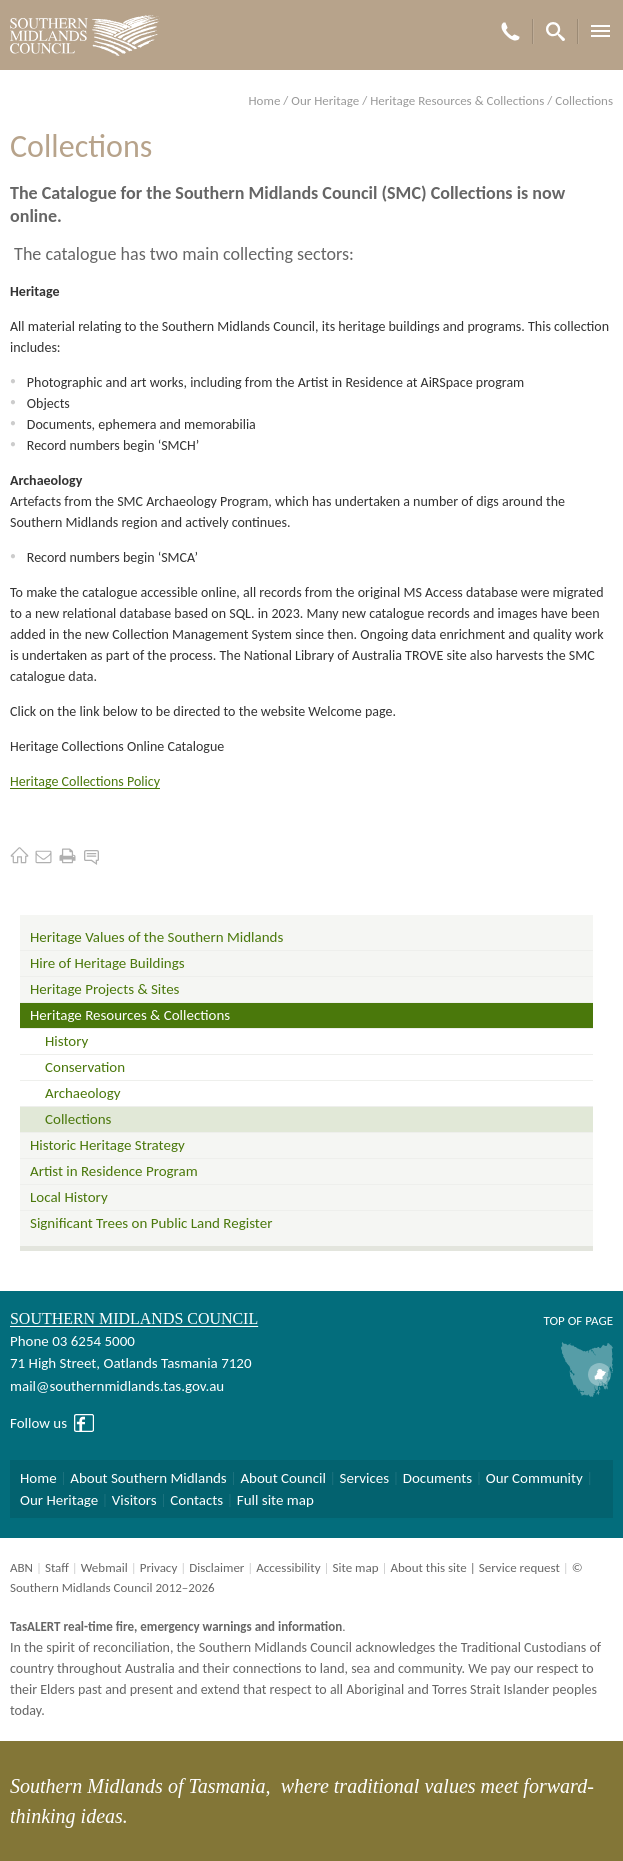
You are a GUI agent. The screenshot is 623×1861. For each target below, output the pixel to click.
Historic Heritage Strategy (107, 1145)
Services (365, 1478)
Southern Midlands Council (134, 1318)
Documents (437, 1478)
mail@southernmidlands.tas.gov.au (117, 1386)
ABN (21, 1567)
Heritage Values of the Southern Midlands (156, 937)
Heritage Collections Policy (85, 781)
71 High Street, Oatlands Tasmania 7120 (130, 1363)
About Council (283, 1478)
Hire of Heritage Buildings (107, 963)
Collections (78, 1119)
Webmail (104, 1567)
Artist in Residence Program (114, 1171)
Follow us (38, 1423)
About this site (428, 1567)
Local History (69, 1197)
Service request (519, 1567)
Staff (57, 1567)
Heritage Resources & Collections (457, 100)
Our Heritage (325, 100)
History (66, 1041)
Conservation (85, 1067)
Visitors (134, 1500)
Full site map (275, 1500)
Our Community (534, 1478)
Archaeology (83, 1093)
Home (265, 100)
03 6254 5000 (93, 1341)
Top (553, 1320)
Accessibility (288, 1567)
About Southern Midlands (148, 1478)
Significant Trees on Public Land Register (151, 1223)
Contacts (196, 1500)
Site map (355, 1567)
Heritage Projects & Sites (104, 989)
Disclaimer (216, 1567)
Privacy (159, 1567)
